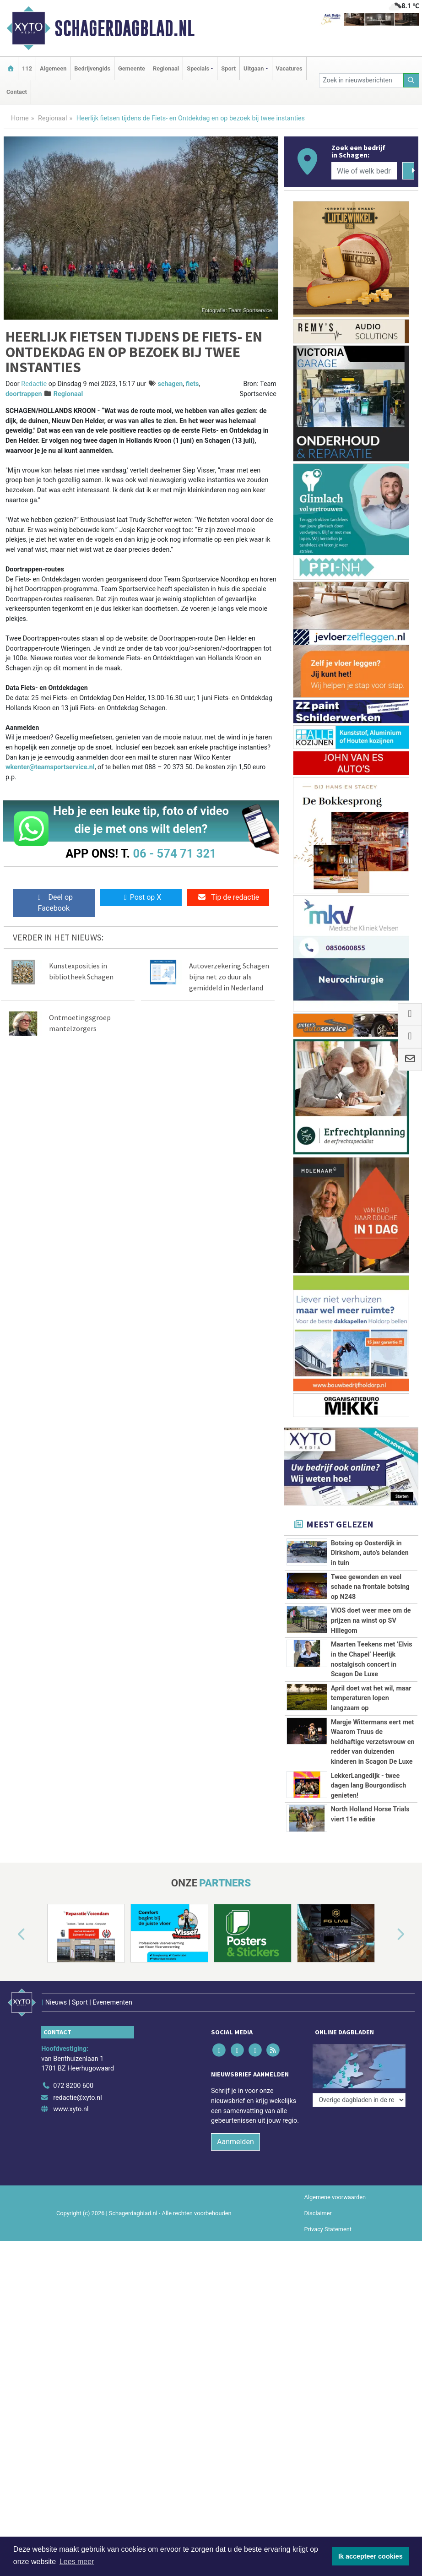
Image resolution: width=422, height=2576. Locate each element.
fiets (192, 384)
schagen (170, 384)
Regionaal (166, 68)
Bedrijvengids (92, 68)
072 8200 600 (73, 2119)
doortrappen (23, 394)
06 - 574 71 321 (174, 853)
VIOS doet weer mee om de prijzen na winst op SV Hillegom (371, 1620)
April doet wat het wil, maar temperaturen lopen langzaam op (371, 1698)
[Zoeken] (411, 80)
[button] (11, 1978)
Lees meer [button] (77, 2561)
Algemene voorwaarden (335, 2229)
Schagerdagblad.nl (124, 28)
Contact (16, 91)
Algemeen (53, 68)
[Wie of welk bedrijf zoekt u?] (364, 170)
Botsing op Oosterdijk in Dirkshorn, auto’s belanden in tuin (370, 1553)
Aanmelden (235, 2174)
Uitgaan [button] (253, 68)
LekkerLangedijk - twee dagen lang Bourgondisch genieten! (368, 1785)
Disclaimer (318, 2246)
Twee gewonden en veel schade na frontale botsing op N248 (370, 1587)
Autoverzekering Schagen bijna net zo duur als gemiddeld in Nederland (229, 976)
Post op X (141, 897)
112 (27, 68)
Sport (228, 68)
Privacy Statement (328, 2262)
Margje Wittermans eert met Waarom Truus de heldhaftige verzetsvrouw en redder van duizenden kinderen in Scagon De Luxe (373, 1742)
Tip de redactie (228, 897)
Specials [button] (198, 68)
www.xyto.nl (70, 2142)
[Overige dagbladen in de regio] (359, 2099)
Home (20, 118)
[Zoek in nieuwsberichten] (361, 80)
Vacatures (289, 68)
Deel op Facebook (54, 903)
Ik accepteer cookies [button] (370, 2556)
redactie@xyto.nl (77, 2130)
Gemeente (131, 68)
